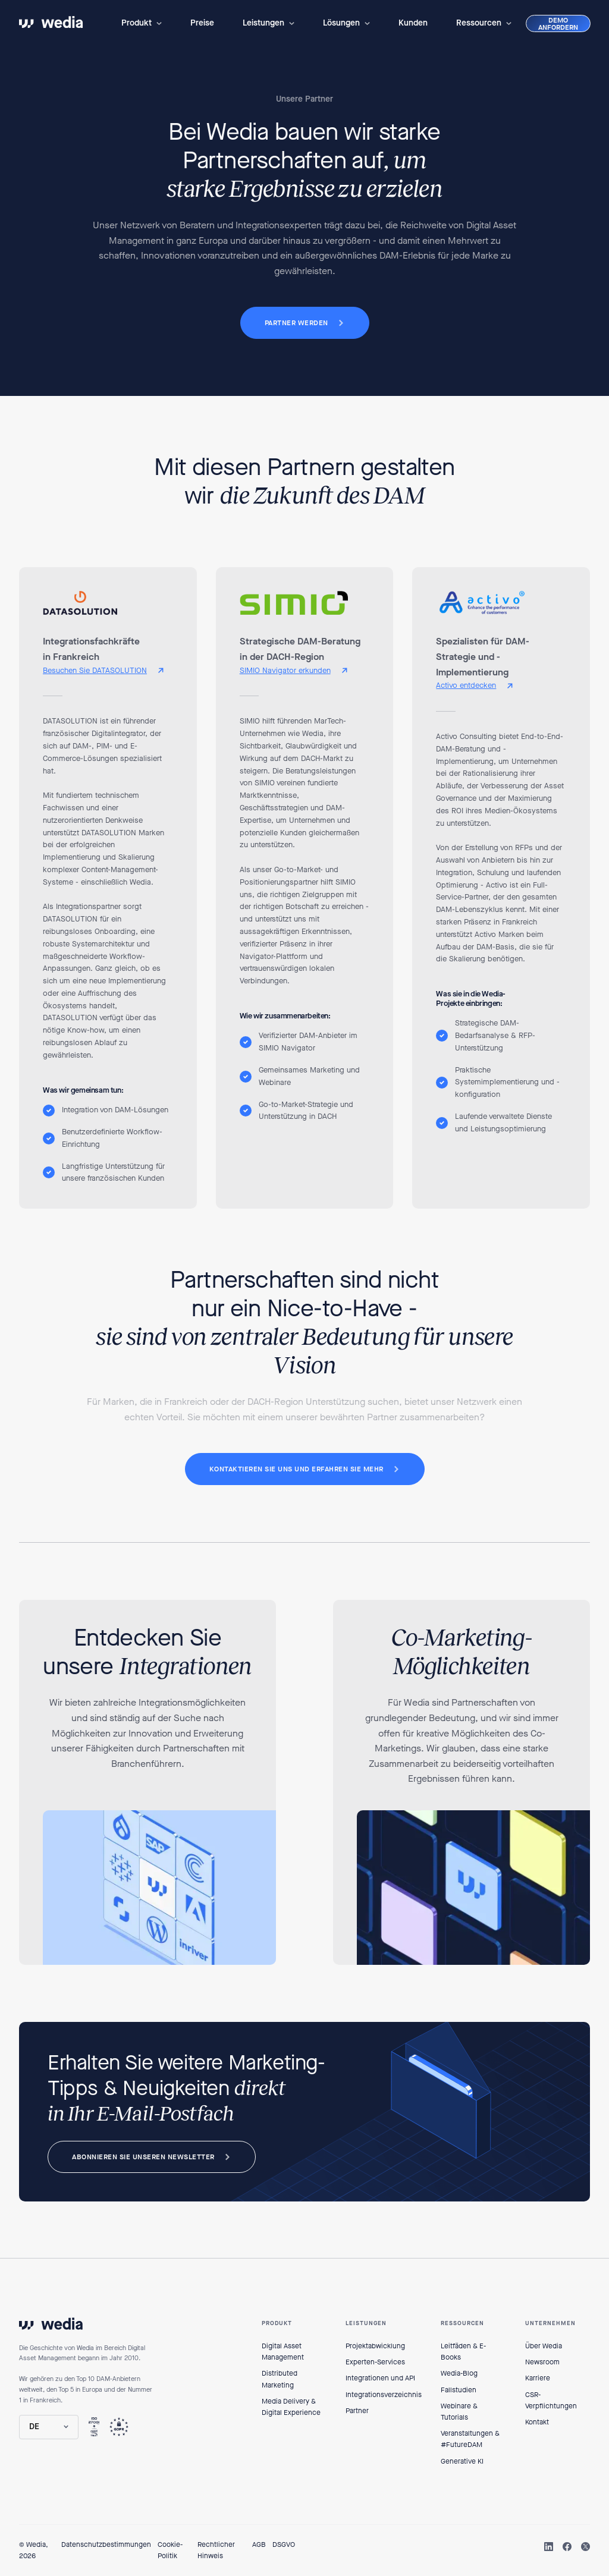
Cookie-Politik (170, 2550)
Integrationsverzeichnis (384, 2394)
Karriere (537, 2378)
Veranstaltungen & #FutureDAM (470, 2439)
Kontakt (537, 2422)
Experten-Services (375, 2362)
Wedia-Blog (459, 2373)
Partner (357, 2410)
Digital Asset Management (283, 2351)
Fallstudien (458, 2390)
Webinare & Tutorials (459, 2411)
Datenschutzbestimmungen (106, 2544)
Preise (202, 23)
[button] (141, 23)
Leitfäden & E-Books (463, 2351)
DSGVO (283, 2544)
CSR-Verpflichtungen (551, 2400)
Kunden (413, 23)
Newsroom (542, 2362)
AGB (259, 2544)
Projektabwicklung (375, 2346)
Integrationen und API (380, 2378)
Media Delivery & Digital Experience (291, 2406)
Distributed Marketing (279, 2379)
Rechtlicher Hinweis (216, 2550)
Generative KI (462, 2461)
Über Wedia (543, 2346)
